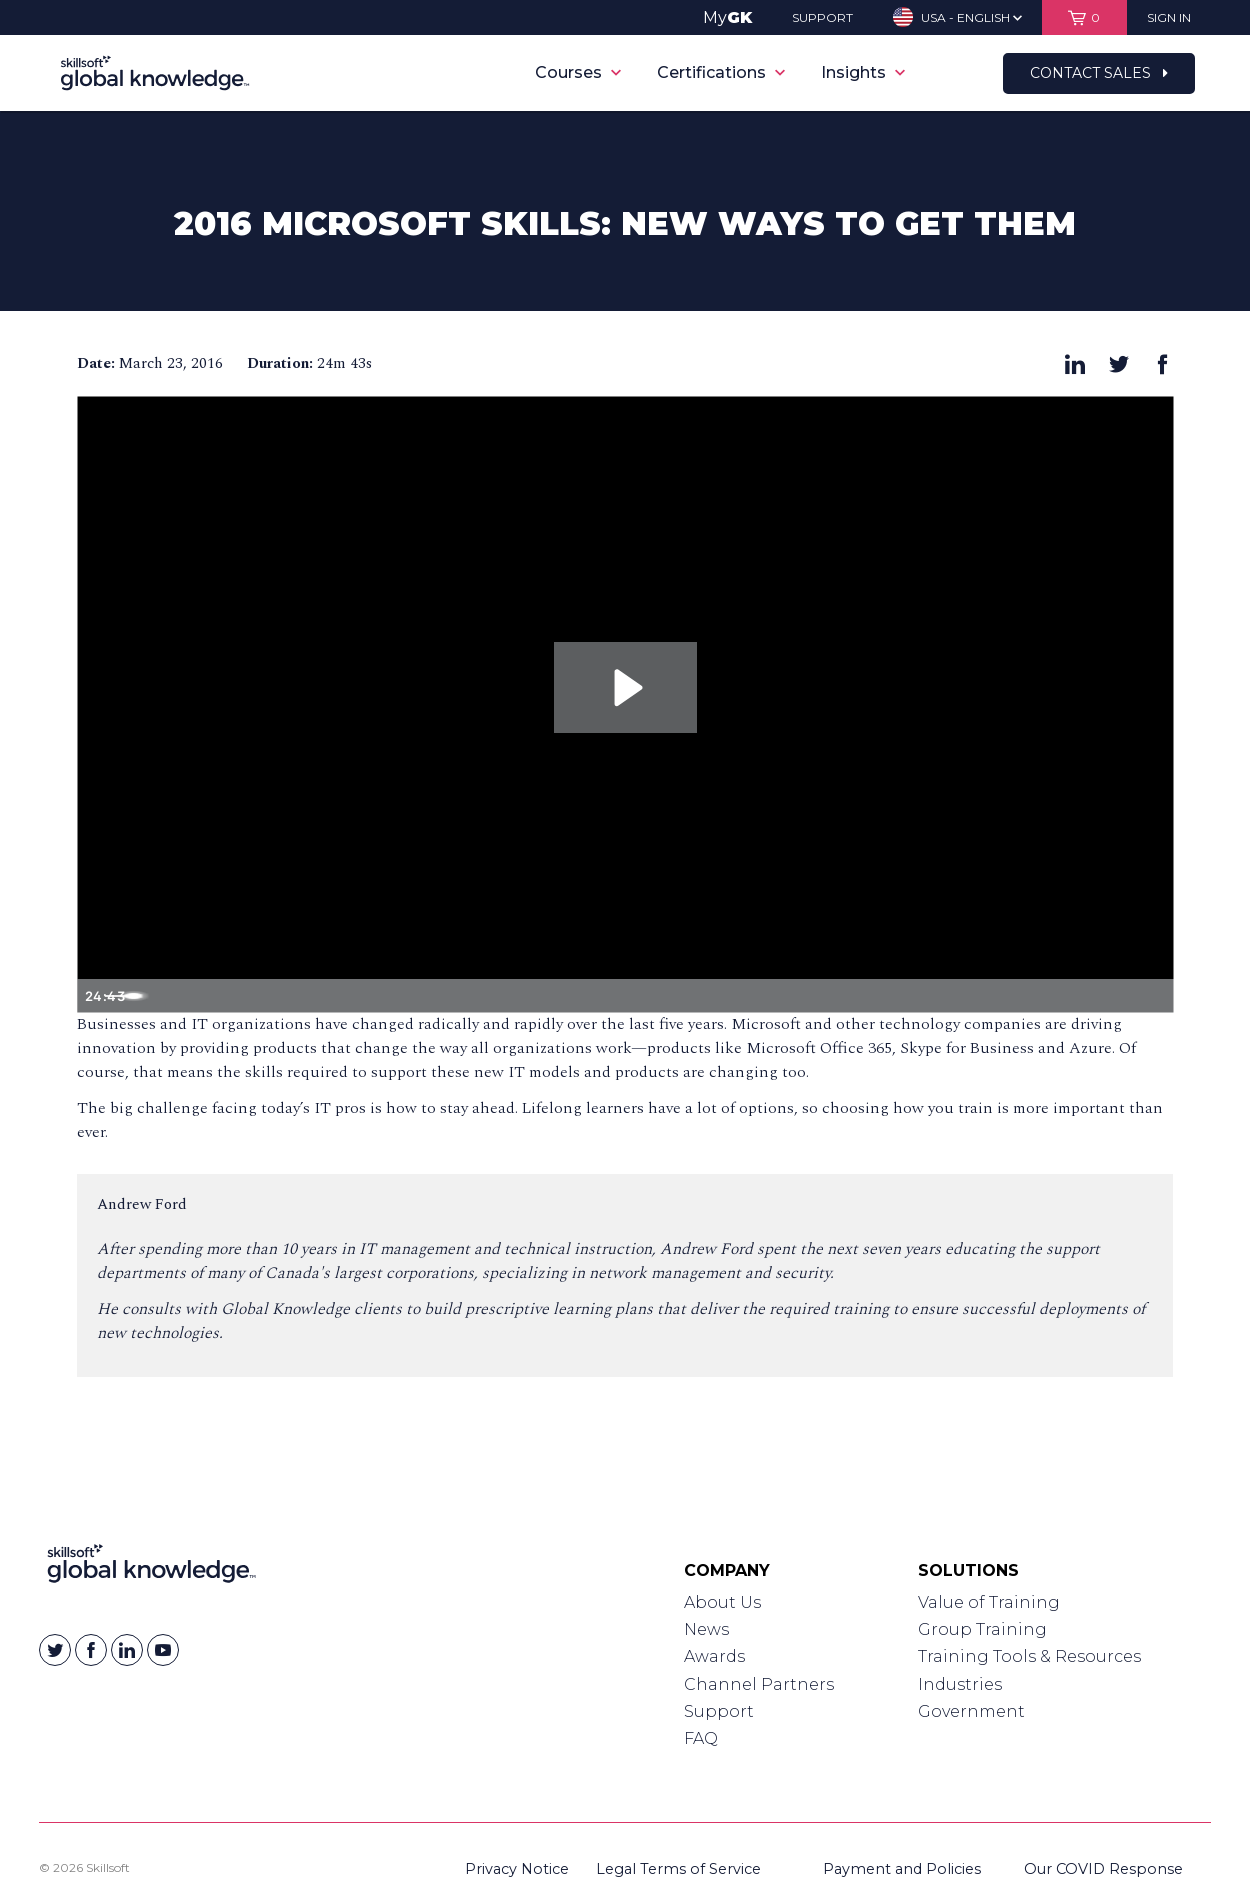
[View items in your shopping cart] (1084, 17)
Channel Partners (759, 1684)
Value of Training (989, 1602)
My (727, 17)
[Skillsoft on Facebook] (91, 1650)
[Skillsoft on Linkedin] (127, 1650)
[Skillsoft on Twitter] (55, 1650)
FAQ (701, 1738)
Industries (960, 1684)
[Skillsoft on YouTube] (163, 1650)
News (706, 1629)
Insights (863, 72)
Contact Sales (1099, 73)
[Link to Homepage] (151, 1568)
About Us (722, 1602)
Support (719, 1711)
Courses (578, 72)
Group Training (982, 1629)
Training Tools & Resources (1029, 1656)
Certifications (721, 72)
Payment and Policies (902, 1869)
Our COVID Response (1103, 1869)
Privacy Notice (517, 1869)
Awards (714, 1656)
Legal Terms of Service (678, 1869)
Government (971, 1711)
